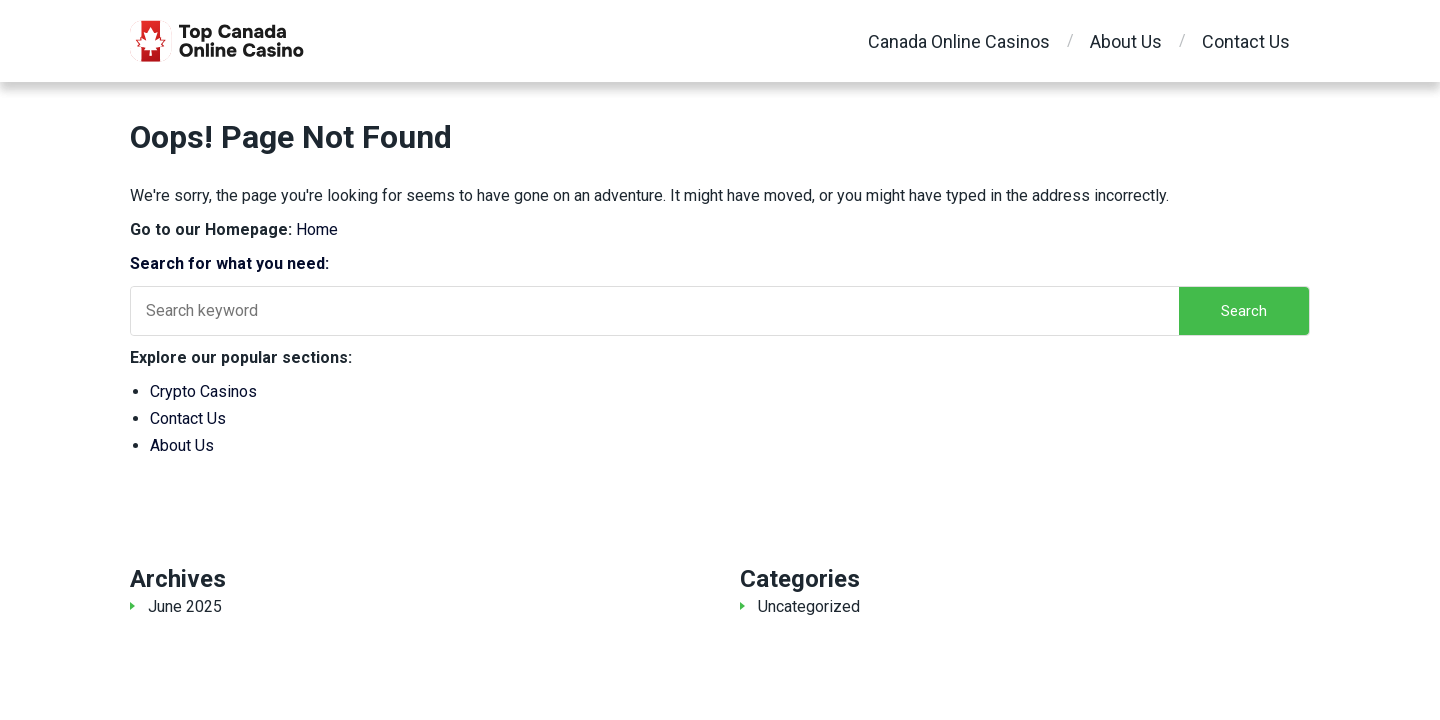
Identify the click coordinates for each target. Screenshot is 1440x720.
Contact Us (1246, 41)
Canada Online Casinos (959, 41)
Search (1244, 311)
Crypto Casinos (203, 391)
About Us (1126, 41)
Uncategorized (809, 606)
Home (317, 229)
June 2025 (185, 606)
